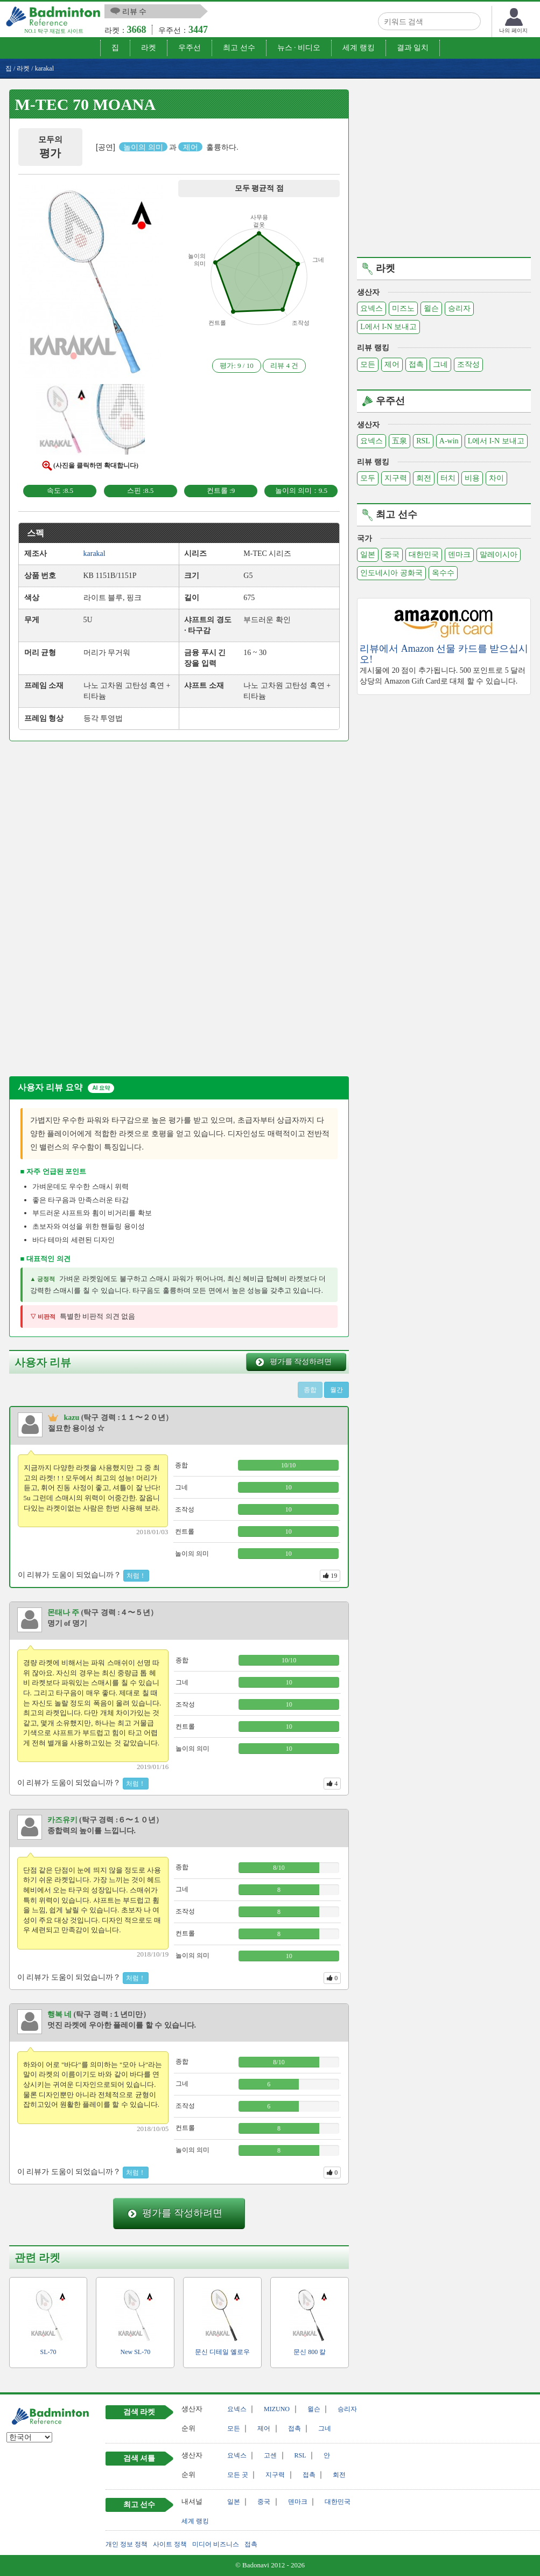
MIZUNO (277, 2409)
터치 (447, 478)
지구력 (395, 478)
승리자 (459, 308)
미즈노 (403, 308)
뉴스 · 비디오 (299, 48)
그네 (440, 364)
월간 (336, 1390)
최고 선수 (239, 48)
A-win (449, 441)
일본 (367, 555)
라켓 (148, 48)
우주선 (189, 48)
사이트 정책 (170, 2544)
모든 (367, 364)
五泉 (399, 441)
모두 (367, 478)
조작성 (468, 364)
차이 (496, 478)
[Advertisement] (99, 830)
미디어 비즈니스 (215, 2544)
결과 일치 (413, 48)
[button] (90, 284)
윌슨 (431, 308)
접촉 (416, 364)
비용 (472, 478)
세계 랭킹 (358, 48)
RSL (423, 441)
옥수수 (443, 573)
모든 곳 (237, 2474)
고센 (270, 2455)
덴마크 (459, 555)
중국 (391, 555)
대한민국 (424, 555)
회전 (423, 478)
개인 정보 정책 (127, 2544)
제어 (391, 364)
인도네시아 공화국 (391, 573)
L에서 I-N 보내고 (388, 327)
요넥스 (371, 308)
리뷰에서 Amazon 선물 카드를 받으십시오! (444, 654)
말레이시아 (498, 555)
